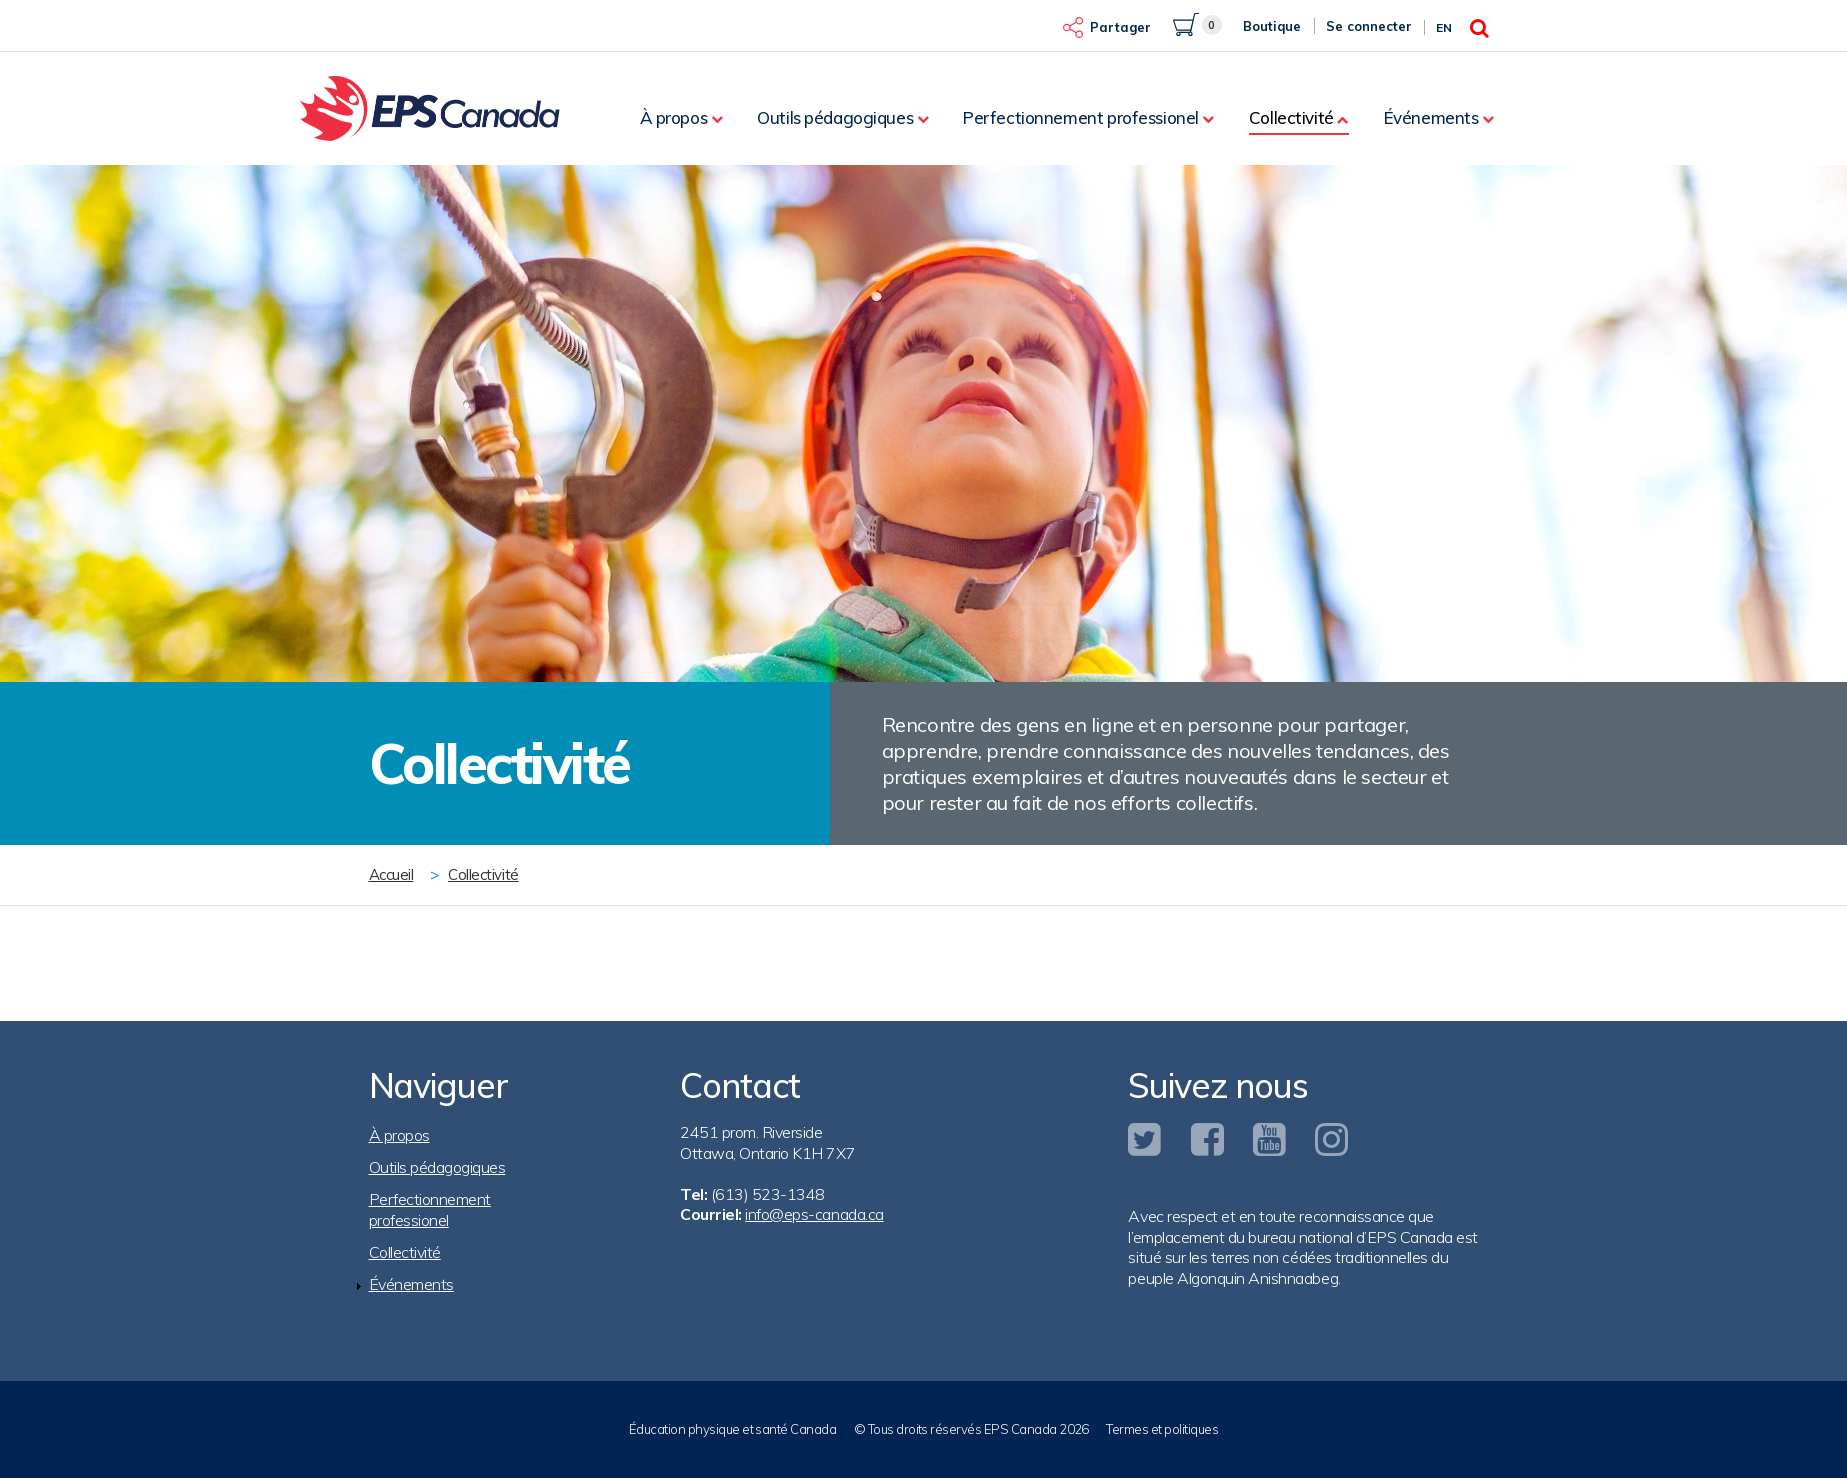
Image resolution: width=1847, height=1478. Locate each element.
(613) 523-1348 (768, 1194)
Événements (1431, 117)
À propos (674, 117)
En (1444, 27)
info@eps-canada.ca (814, 1214)
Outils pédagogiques (835, 117)
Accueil (391, 874)
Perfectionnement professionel (1081, 117)
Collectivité (1291, 117)
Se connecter (1369, 26)
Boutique (1272, 26)
